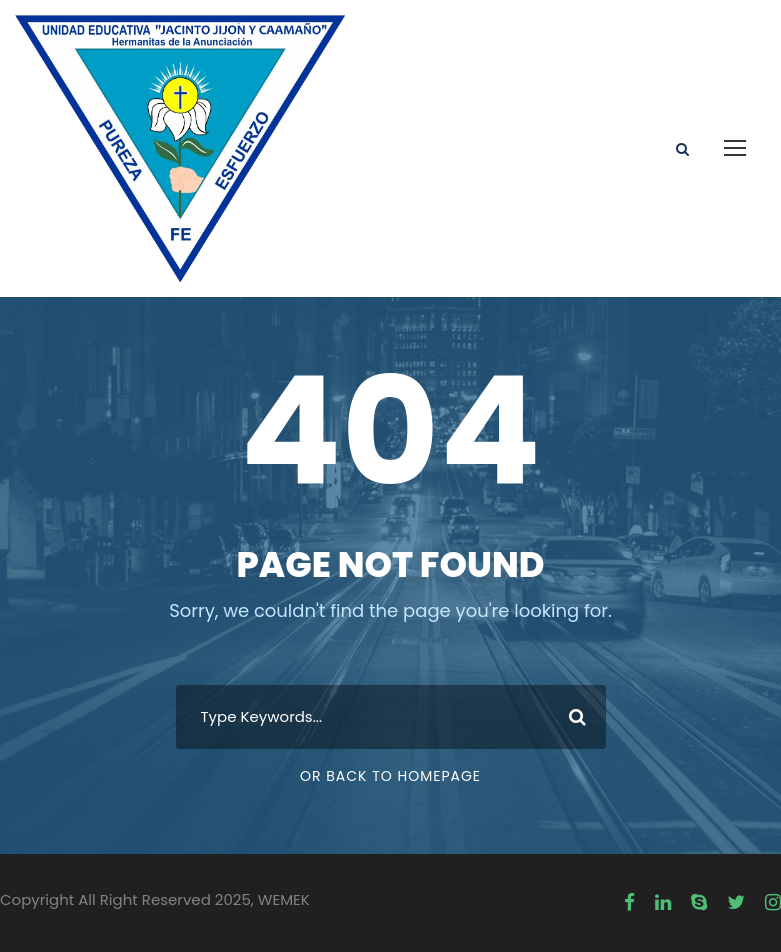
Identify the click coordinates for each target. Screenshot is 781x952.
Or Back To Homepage (390, 776)
